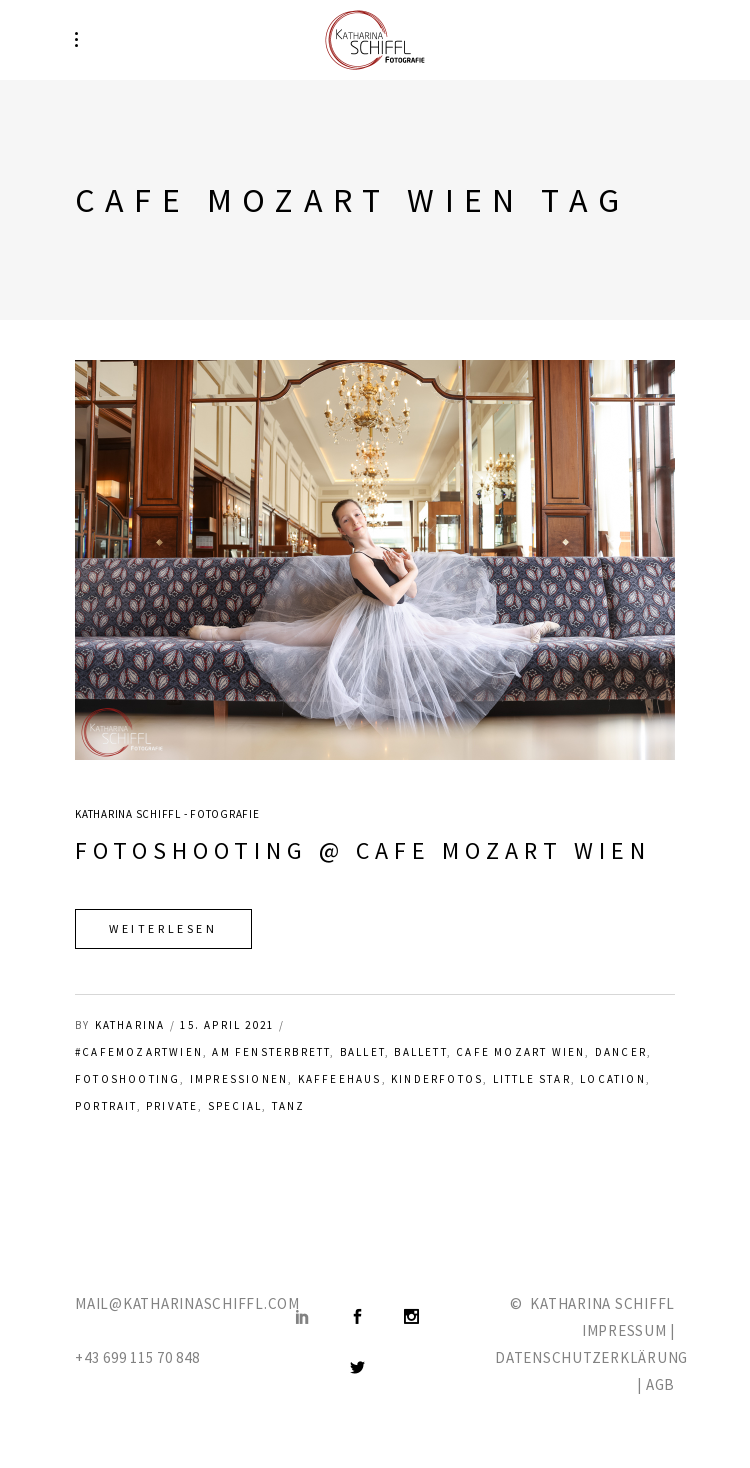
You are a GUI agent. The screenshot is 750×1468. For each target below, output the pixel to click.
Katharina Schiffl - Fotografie (167, 814)
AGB (660, 1384)
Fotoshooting (127, 1079)
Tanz (289, 1106)
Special (235, 1106)
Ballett (420, 1052)
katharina (130, 1025)
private (172, 1106)
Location (613, 1079)
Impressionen (239, 1079)
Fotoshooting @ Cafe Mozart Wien (363, 850)
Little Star (532, 1079)
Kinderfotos (437, 1079)
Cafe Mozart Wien (520, 1052)
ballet (362, 1052)
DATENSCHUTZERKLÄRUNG (591, 1357)
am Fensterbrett (271, 1052)
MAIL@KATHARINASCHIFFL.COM (187, 1303)
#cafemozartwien (139, 1052)
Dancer (621, 1052)
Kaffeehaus (340, 1079)
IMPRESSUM (624, 1330)
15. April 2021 (227, 1025)
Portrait (106, 1106)
